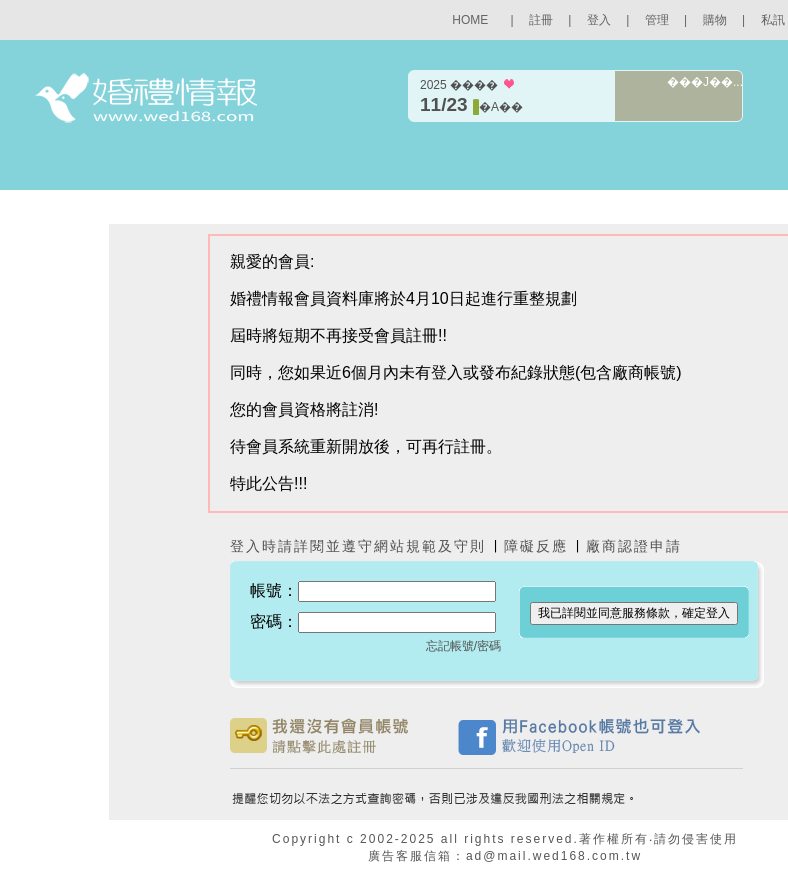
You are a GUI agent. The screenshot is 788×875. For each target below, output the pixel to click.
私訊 (773, 20)
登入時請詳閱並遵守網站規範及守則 (358, 546)
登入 (599, 20)
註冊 (541, 20)
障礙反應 (539, 546)
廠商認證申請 (634, 546)
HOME (470, 20)
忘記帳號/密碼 (463, 646)
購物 (715, 20)
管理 (657, 20)
